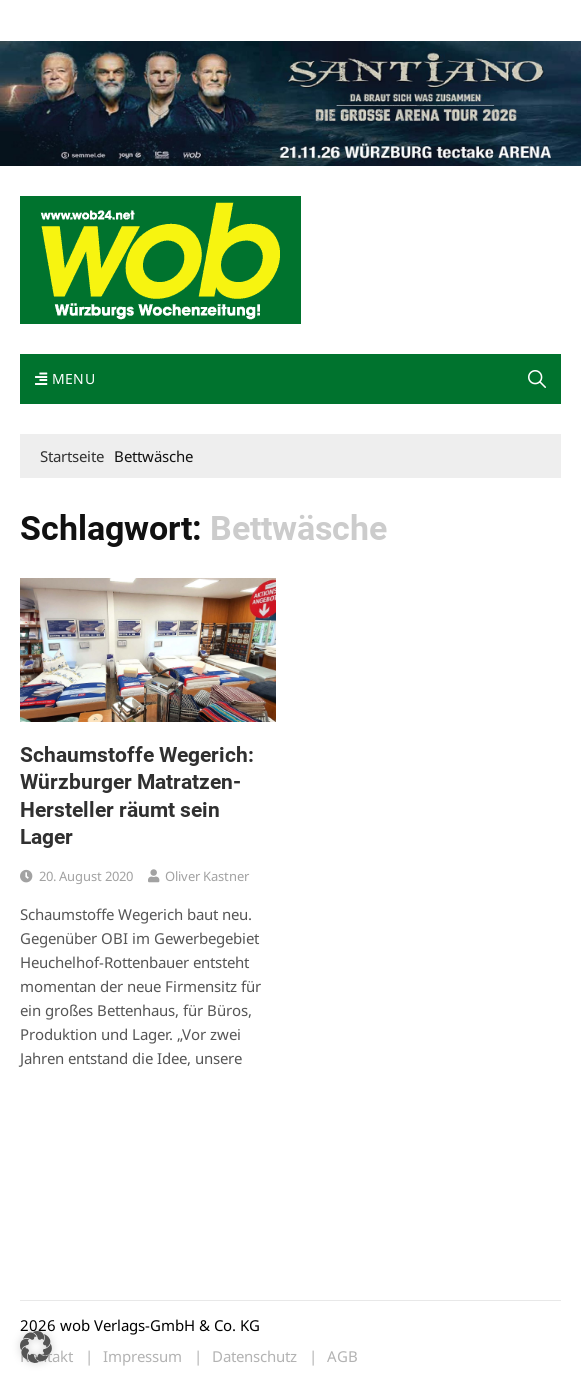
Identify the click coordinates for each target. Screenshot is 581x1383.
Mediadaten (56, 18)
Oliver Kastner (207, 876)
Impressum (316, 18)
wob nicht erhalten (158, 18)
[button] (537, 379)
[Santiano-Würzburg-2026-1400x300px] (290, 101)
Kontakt (248, 18)
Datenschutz (254, 1356)
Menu (65, 378)
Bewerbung (394, 18)
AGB (342, 1356)
